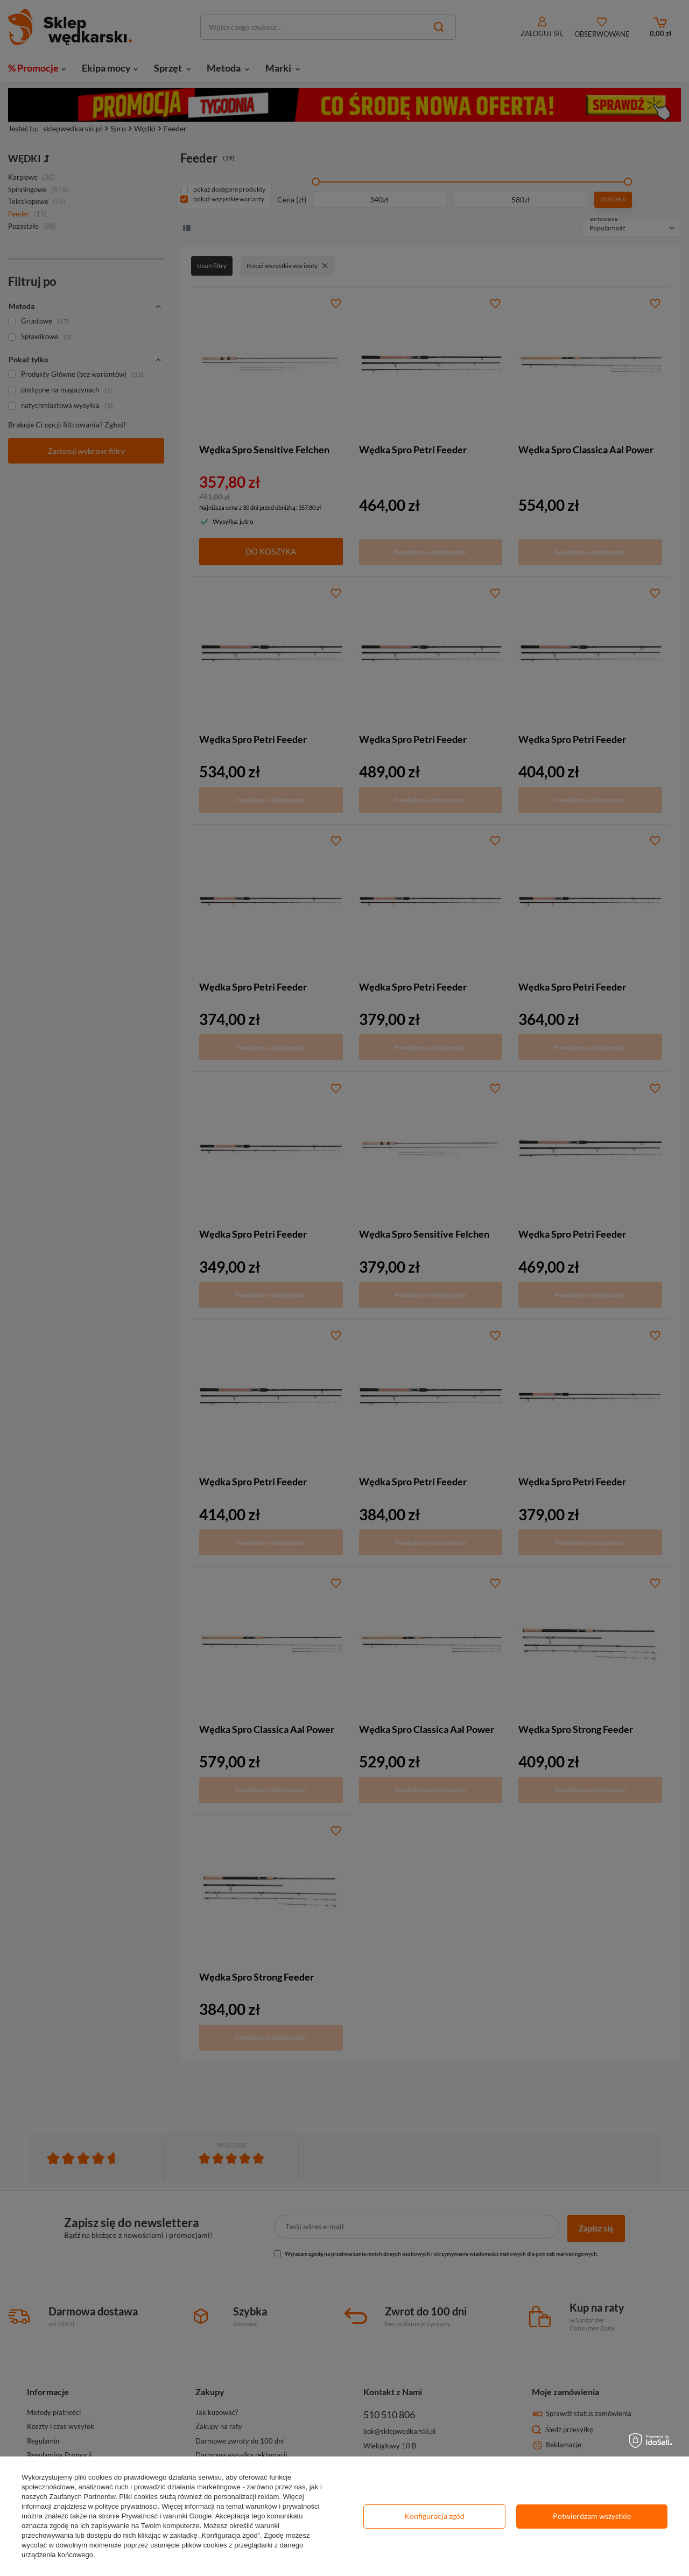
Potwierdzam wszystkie (592, 2516)
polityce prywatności (126, 2506)
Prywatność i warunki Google (167, 2516)
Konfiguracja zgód (434, 2516)
